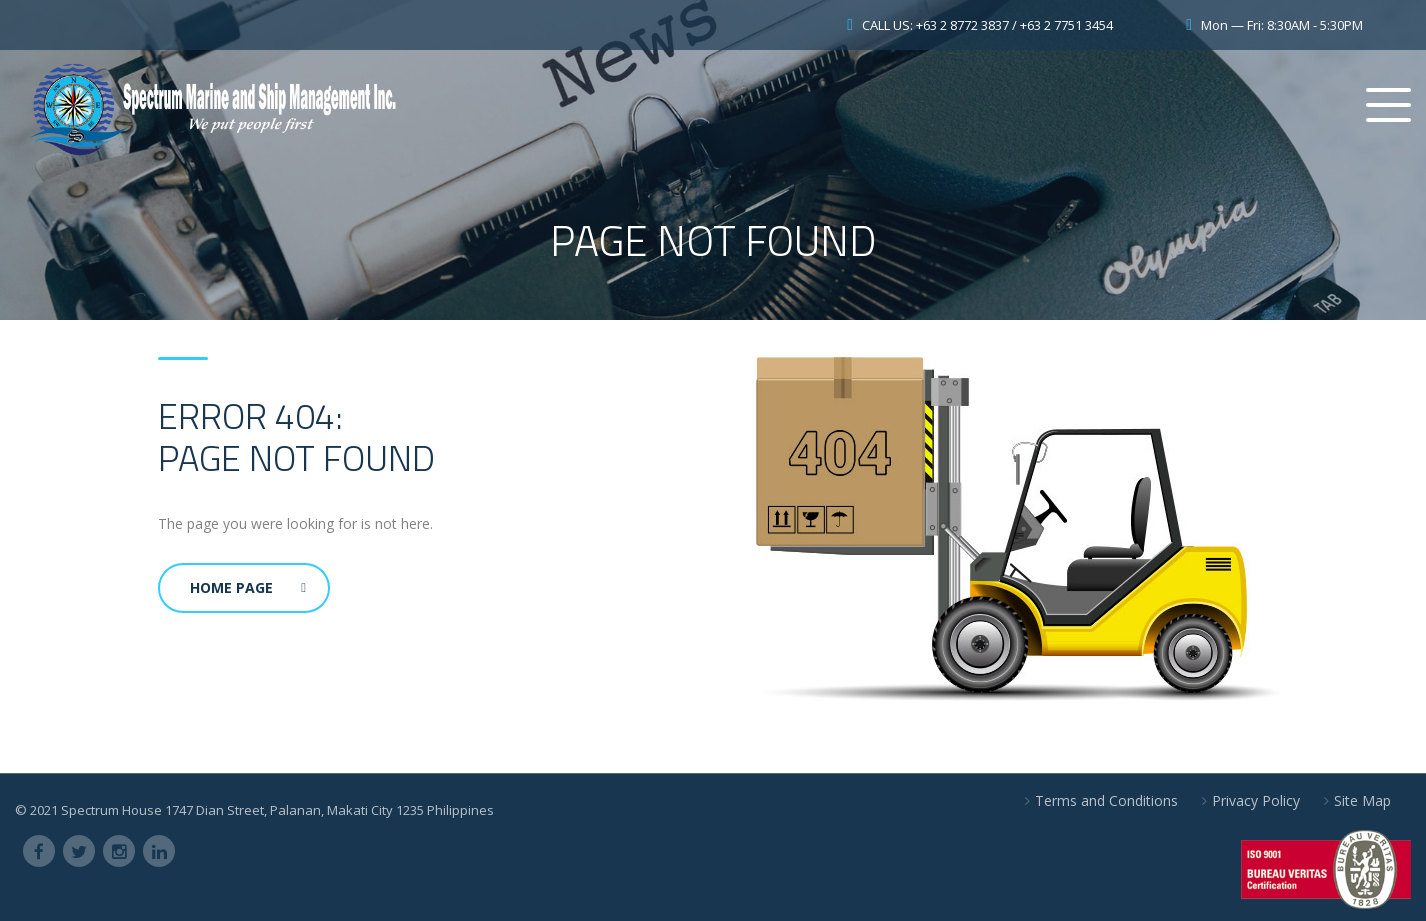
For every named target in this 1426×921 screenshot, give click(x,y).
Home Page (248, 587)
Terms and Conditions (1106, 800)
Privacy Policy (1256, 800)
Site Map (1362, 800)
